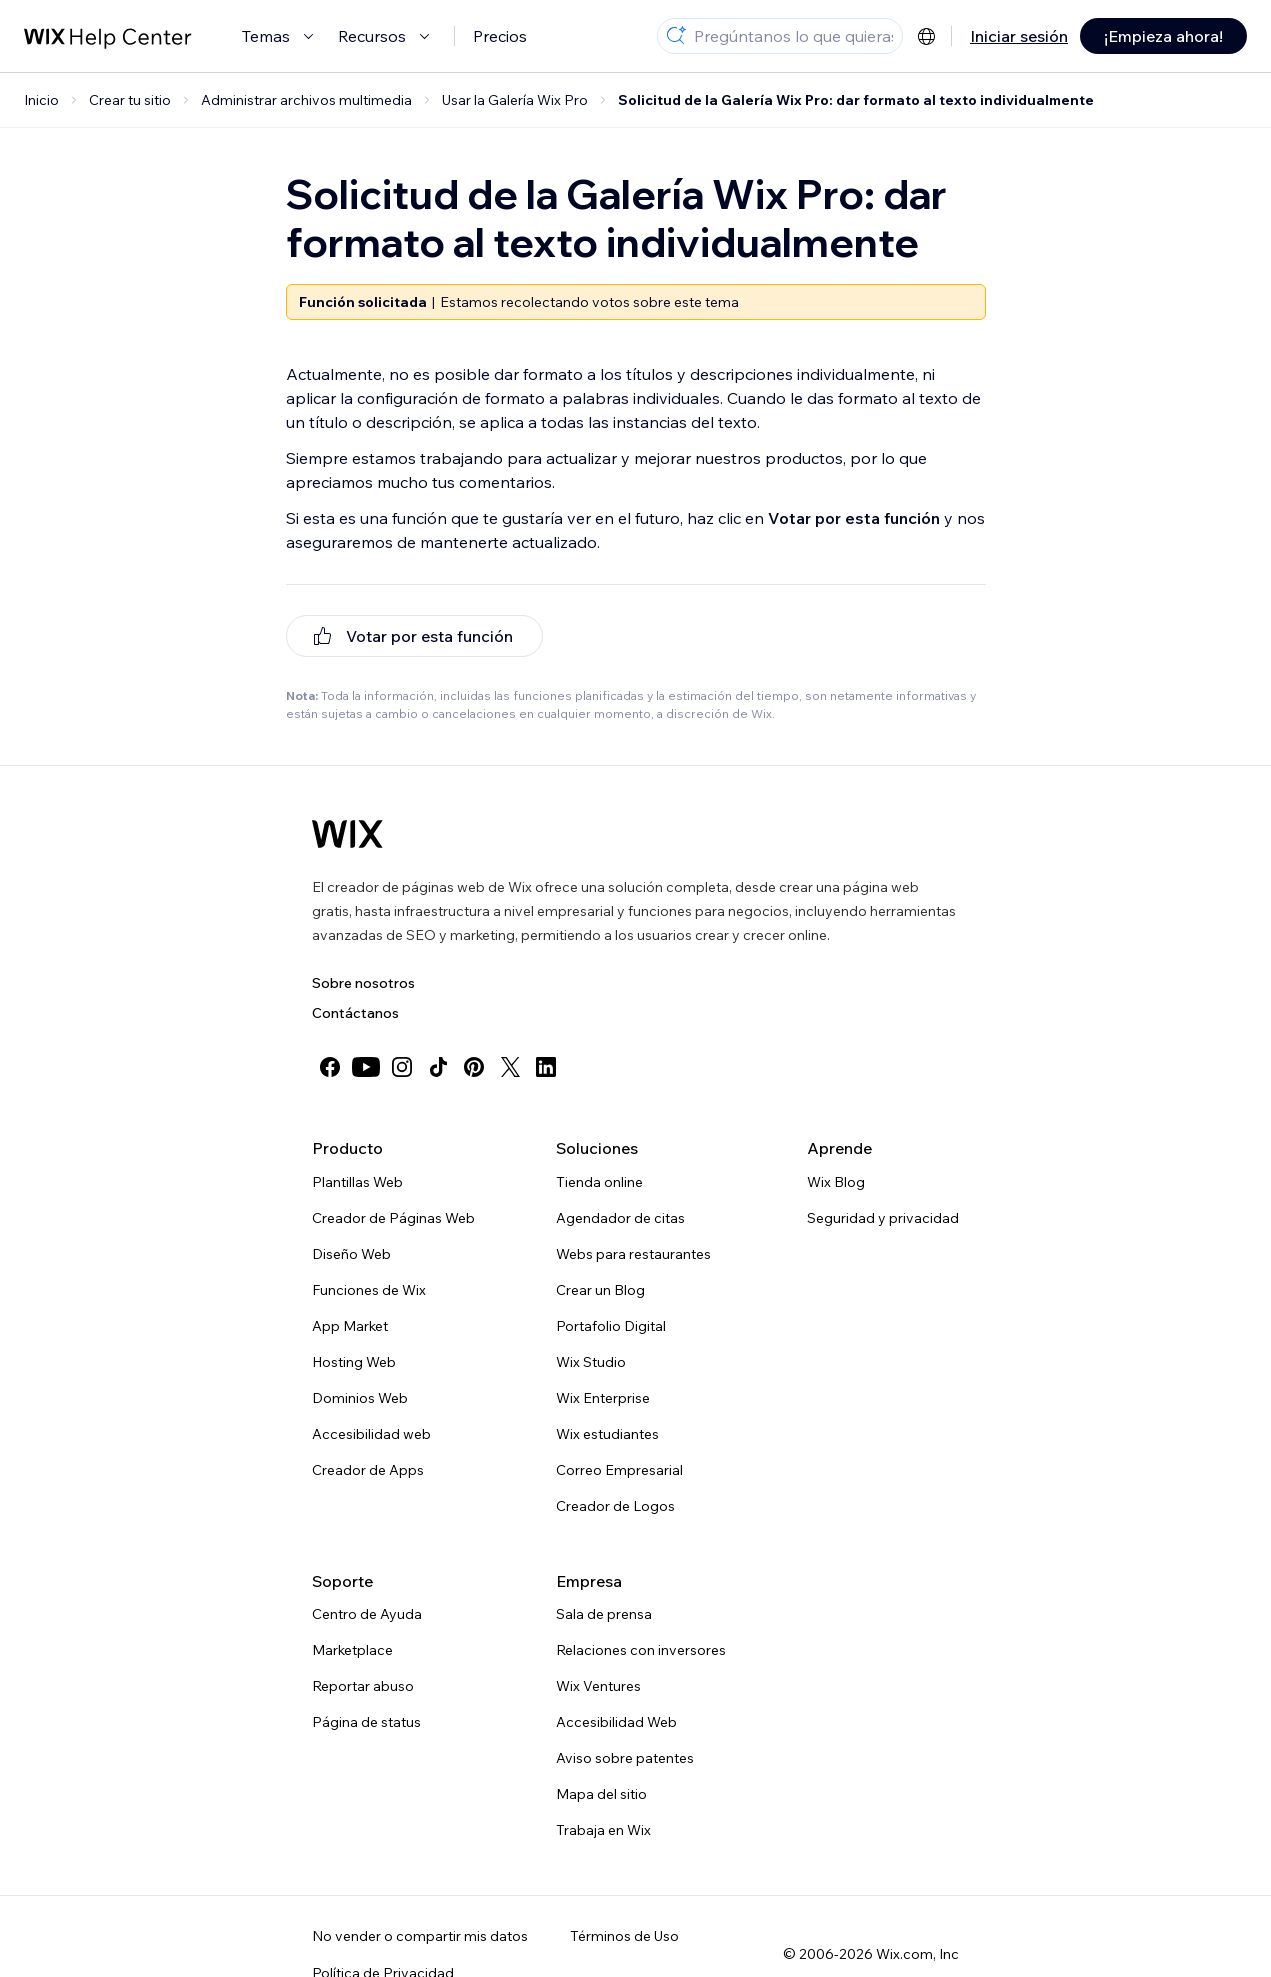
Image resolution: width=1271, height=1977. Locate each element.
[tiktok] (438, 1067)
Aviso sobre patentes (625, 1758)
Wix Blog (836, 1182)
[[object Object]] (414, 636)
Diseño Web (351, 1254)
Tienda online (599, 1182)
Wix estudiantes (607, 1434)
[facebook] (330, 1067)
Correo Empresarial (619, 1470)
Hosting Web (354, 1362)
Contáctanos (355, 1013)
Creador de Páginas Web (393, 1218)
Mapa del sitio (601, 1794)
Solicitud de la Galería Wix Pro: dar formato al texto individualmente (856, 100)
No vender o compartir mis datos (420, 1936)
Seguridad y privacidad (883, 1218)
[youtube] (366, 1067)
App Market (350, 1326)
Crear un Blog (600, 1290)
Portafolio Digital (611, 1326)
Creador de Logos (615, 1506)
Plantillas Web (357, 1182)
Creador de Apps (368, 1470)
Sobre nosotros (363, 983)
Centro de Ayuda (367, 1614)
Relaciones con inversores (641, 1650)
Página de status (366, 1722)
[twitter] (510, 1067)
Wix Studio (591, 1362)
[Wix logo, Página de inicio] (347, 834)
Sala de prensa (604, 1614)
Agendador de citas (620, 1218)
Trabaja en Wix (603, 1830)
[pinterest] (474, 1067)
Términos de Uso (624, 1936)
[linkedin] (546, 1067)
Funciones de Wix (369, 1290)
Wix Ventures (598, 1686)
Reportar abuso (363, 1686)
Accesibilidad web (371, 1434)
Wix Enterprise (603, 1398)
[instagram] (402, 1067)
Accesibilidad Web (616, 1722)
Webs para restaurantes (633, 1254)
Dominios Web (360, 1398)
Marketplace (352, 1650)
